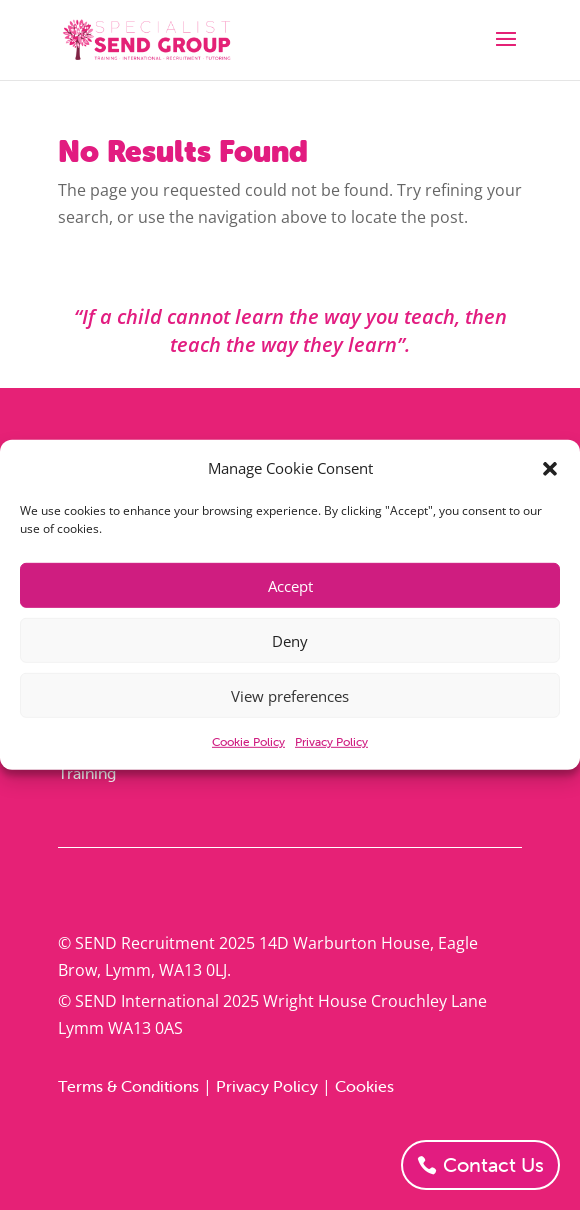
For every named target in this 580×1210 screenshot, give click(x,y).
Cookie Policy (248, 741)
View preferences (290, 696)
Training (87, 773)
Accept (290, 586)
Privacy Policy (331, 741)
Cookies (364, 1086)
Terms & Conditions (128, 1086)
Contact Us (493, 1164)
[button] (550, 468)
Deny (290, 641)
